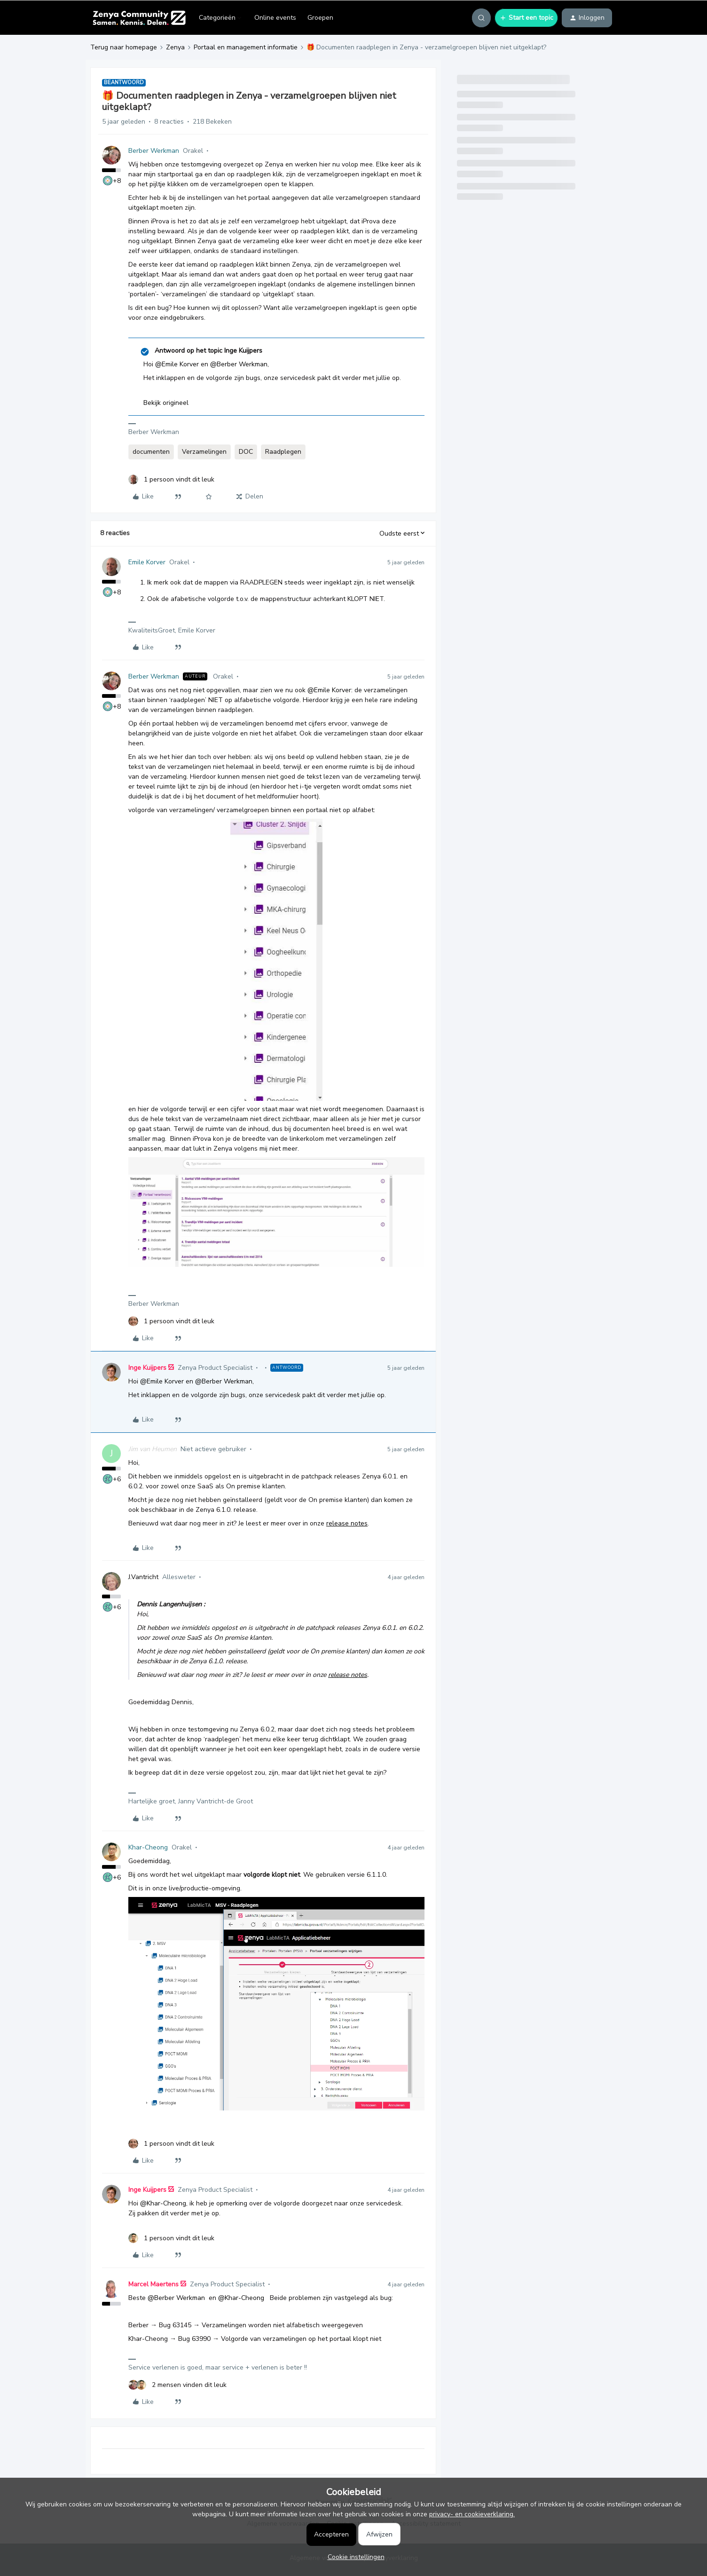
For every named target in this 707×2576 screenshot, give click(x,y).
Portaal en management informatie (246, 47)
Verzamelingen (204, 451)
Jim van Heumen (152, 1449)
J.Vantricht (143, 1576)
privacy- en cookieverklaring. (472, 2514)
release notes (347, 1523)
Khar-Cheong (148, 1847)
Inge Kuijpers (147, 1367)
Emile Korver (146, 562)
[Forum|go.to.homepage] (139, 17)
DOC (246, 451)
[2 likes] (177, 2385)
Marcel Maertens (153, 2284)
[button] (526, 17)
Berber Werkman (153, 150)
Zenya (175, 47)
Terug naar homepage (123, 47)
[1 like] (171, 479)
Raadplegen (283, 451)
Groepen (320, 17)
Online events (275, 17)
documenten (151, 451)
